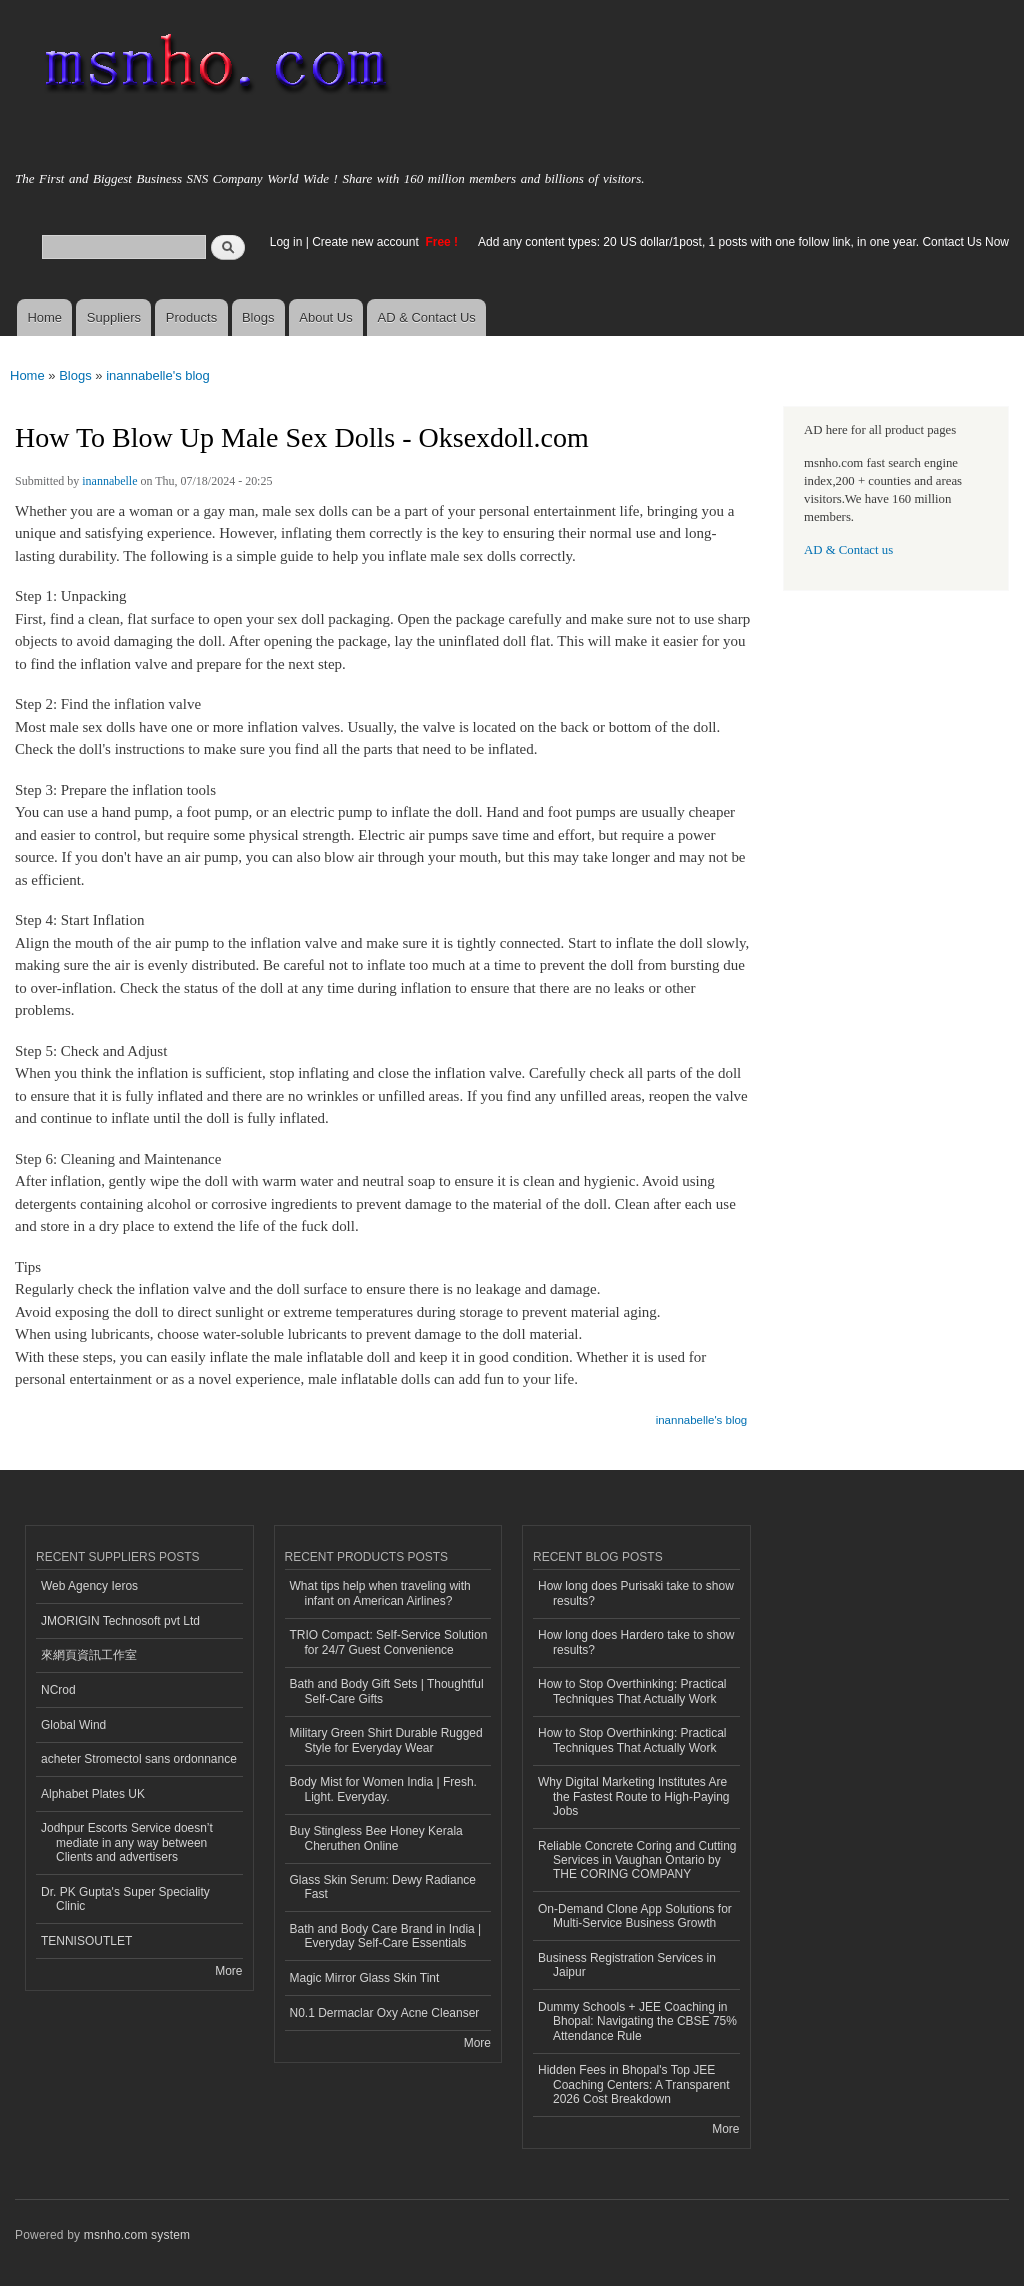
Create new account (367, 242)
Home (44, 317)
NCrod (58, 1690)
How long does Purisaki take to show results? (636, 1593)
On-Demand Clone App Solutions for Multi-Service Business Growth (635, 1916)
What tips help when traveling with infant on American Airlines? (380, 1593)
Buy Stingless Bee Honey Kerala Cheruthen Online (376, 1838)
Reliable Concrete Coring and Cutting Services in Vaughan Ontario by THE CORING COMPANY (637, 1860)
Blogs (258, 317)
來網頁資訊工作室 (89, 1655)
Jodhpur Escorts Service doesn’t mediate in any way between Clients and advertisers (127, 1842)
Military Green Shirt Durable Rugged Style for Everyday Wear (386, 1740)
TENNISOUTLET (86, 1941)
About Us (325, 317)
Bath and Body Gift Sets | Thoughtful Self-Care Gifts (387, 1691)
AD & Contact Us (427, 317)
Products (191, 317)
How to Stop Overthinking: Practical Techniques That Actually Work (632, 1691)
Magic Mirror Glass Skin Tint (365, 1978)
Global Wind (73, 1725)
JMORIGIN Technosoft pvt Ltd (120, 1621)
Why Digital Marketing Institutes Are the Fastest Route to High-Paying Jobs (634, 1796)
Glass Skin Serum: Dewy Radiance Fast (383, 1887)
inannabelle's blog (158, 375)
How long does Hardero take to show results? (636, 1642)
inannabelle (109, 481)
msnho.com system (137, 2235)
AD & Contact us (848, 550)
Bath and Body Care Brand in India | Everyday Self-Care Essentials (386, 1936)
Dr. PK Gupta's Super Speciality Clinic (125, 1899)
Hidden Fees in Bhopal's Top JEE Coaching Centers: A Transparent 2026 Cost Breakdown (634, 2084)
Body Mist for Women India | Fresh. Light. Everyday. (383, 1789)
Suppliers (114, 317)
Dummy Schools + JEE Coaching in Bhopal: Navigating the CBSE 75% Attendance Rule (637, 2021)
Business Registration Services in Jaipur (627, 1965)
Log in (286, 242)
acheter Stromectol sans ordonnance (139, 1759)
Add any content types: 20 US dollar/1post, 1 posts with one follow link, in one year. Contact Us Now (743, 242)
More (228, 1971)
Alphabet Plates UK (93, 1794)
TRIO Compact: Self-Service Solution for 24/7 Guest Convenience (389, 1642)
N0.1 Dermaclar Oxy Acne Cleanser (385, 2013)
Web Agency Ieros (89, 1586)
